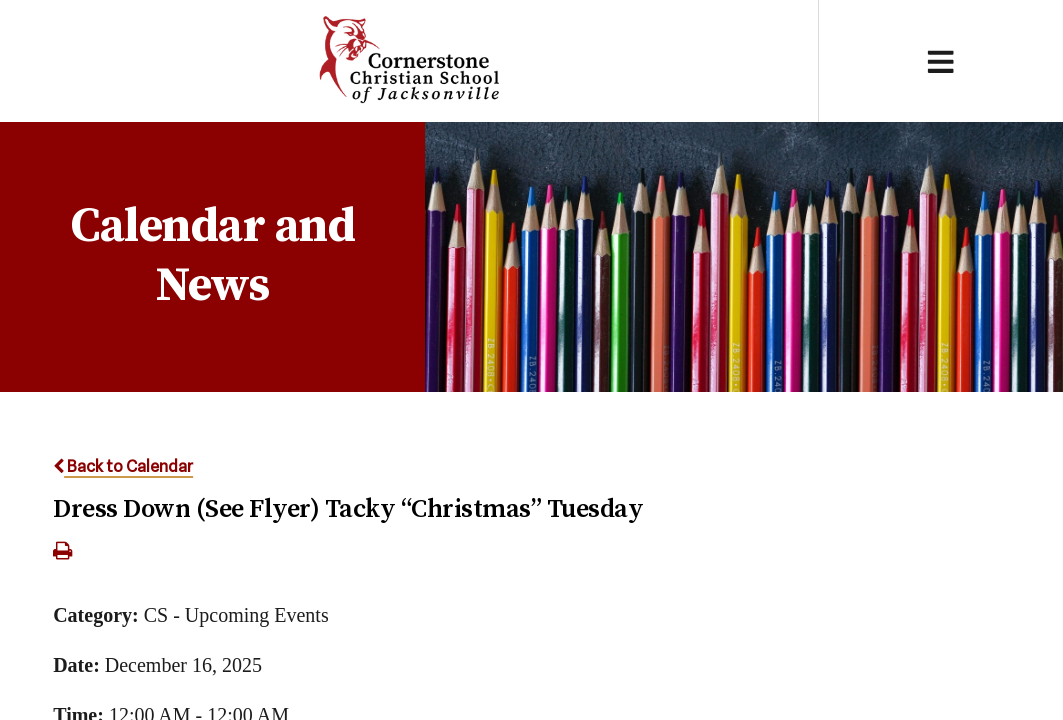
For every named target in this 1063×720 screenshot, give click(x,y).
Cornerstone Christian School (408, 61)
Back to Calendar (123, 466)
